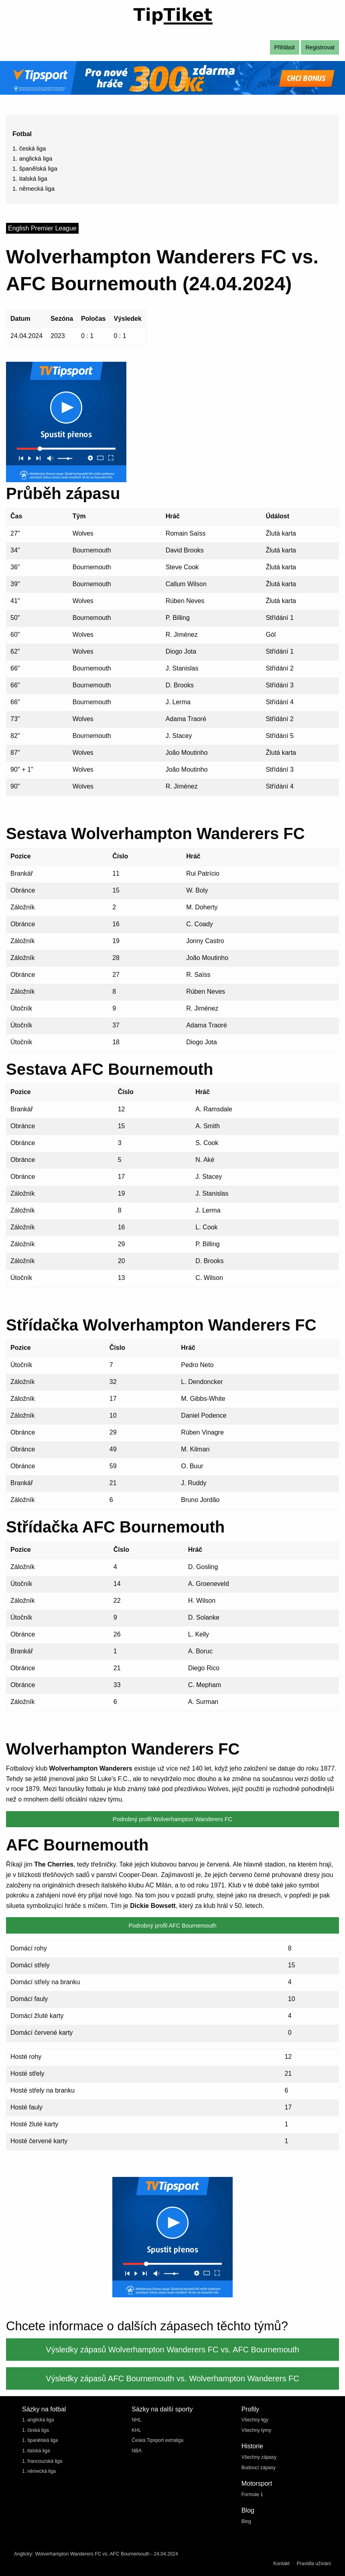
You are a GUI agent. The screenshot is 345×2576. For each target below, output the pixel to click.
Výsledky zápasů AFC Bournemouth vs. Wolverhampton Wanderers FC (172, 2378)
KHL (136, 2430)
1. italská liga (29, 178)
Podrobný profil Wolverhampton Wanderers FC (172, 1819)
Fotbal (22, 133)
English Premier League (42, 228)
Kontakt (281, 2563)
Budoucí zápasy (259, 2467)
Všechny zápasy (259, 2457)
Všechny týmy (257, 2430)
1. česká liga (29, 148)
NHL (136, 2420)
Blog (246, 2521)
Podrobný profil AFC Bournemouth (172, 1925)
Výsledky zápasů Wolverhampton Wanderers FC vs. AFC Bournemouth (172, 2349)
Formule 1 (252, 2494)
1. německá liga (33, 188)
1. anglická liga (32, 158)
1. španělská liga (34, 168)
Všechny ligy (255, 2420)
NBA (137, 2451)
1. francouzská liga (42, 2461)
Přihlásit (284, 47)
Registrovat (320, 47)
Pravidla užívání (314, 2563)
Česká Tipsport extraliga (157, 2440)
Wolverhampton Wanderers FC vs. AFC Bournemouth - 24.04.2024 (106, 2554)
